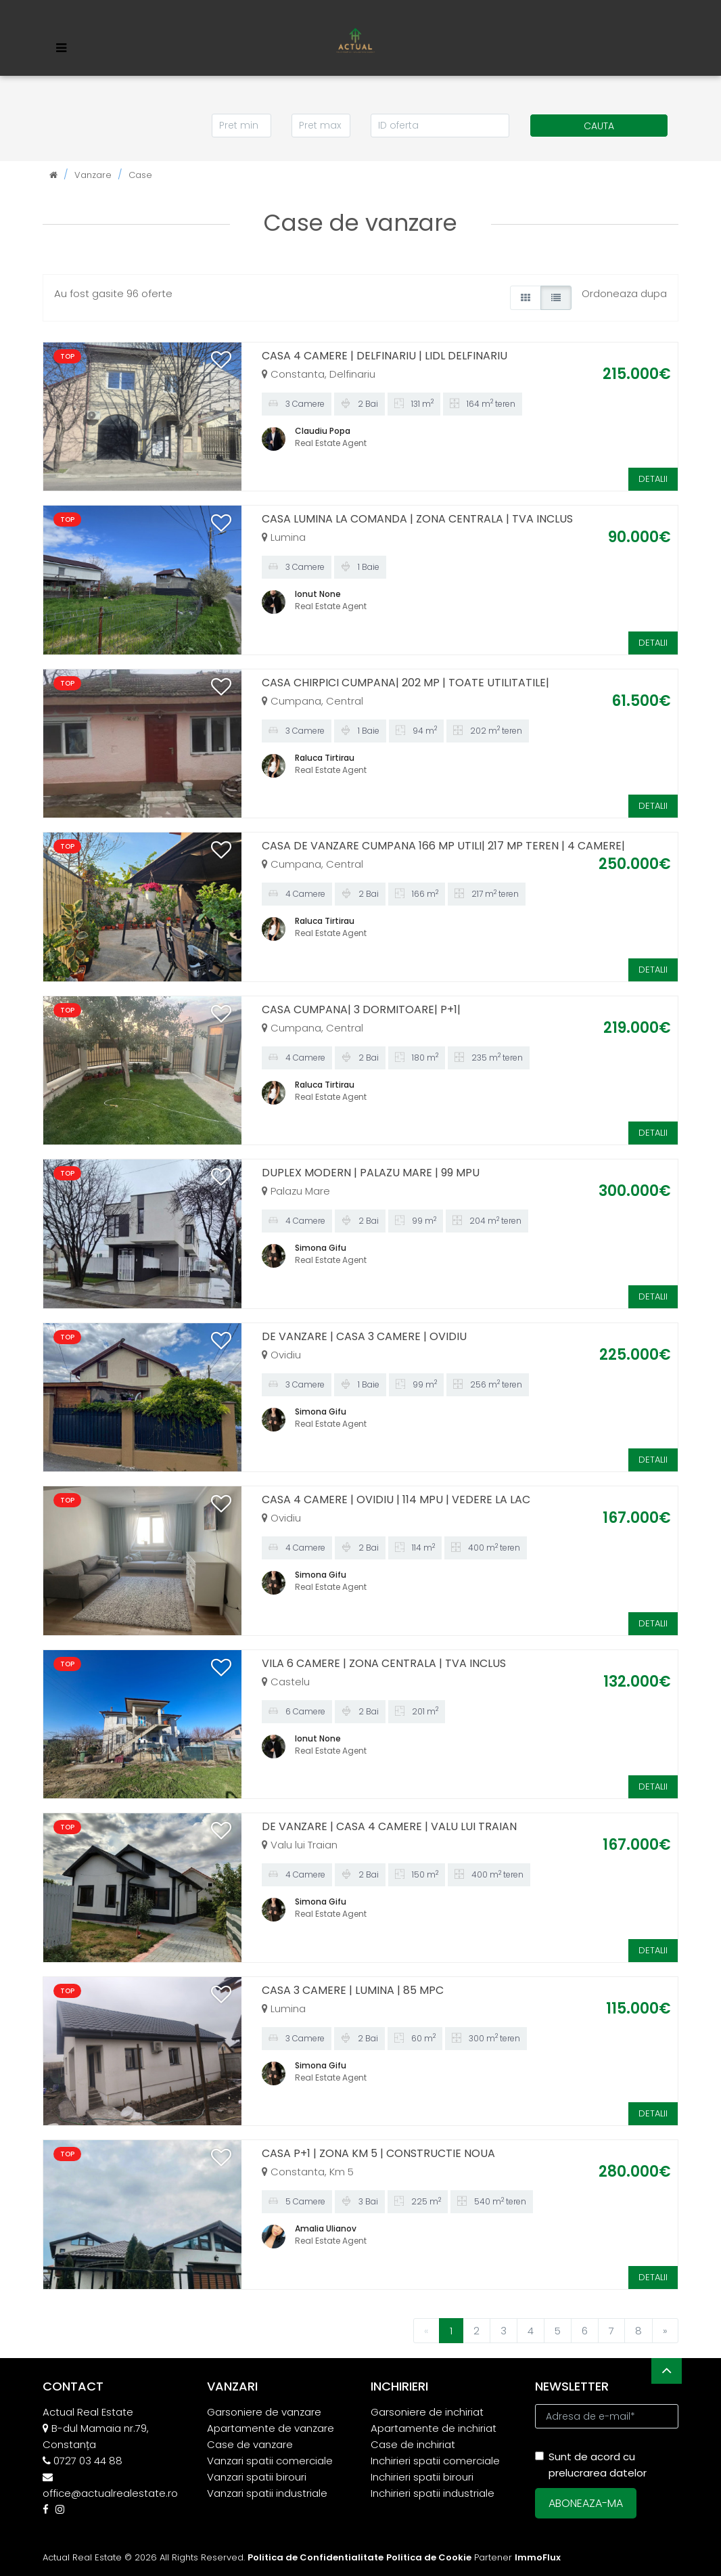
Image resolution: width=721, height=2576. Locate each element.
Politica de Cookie (428, 2557)
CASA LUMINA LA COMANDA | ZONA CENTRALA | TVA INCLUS (417, 519)
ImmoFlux (538, 2557)
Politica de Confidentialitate (315, 2557)
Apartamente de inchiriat (433, 2428)
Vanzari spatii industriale (267, 2493)
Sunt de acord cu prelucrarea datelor (591, 2464)
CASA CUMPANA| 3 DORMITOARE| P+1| (361, 1009)
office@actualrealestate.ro (110, 2493)
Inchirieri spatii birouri (422, 2477)
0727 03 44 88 (87, 2460)
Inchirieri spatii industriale (432, 2493)
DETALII (653, 478)
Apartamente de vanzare (270, 2428)
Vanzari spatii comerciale (270, 2460)
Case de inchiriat (413, 2444)
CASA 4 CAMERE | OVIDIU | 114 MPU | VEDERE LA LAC (396, 1499)
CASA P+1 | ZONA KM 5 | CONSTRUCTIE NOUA (378, 2153)
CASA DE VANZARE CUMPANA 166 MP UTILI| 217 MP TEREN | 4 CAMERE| (443, 845)
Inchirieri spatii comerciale (435, 2460)
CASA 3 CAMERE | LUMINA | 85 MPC (353, 1990)
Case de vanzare (250, 2444)
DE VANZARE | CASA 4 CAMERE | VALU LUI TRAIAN (389, 1826)
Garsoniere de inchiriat (427, 2412)
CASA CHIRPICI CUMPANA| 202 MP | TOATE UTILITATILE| (405, 682)
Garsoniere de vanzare (264, 2412)
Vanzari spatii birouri (256, 2477)
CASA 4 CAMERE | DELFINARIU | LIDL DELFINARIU (384, 355)
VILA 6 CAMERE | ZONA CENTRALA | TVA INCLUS (384, 1663)
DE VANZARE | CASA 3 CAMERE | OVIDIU (364, 1336)
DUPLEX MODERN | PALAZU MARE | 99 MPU (371, 1172)
